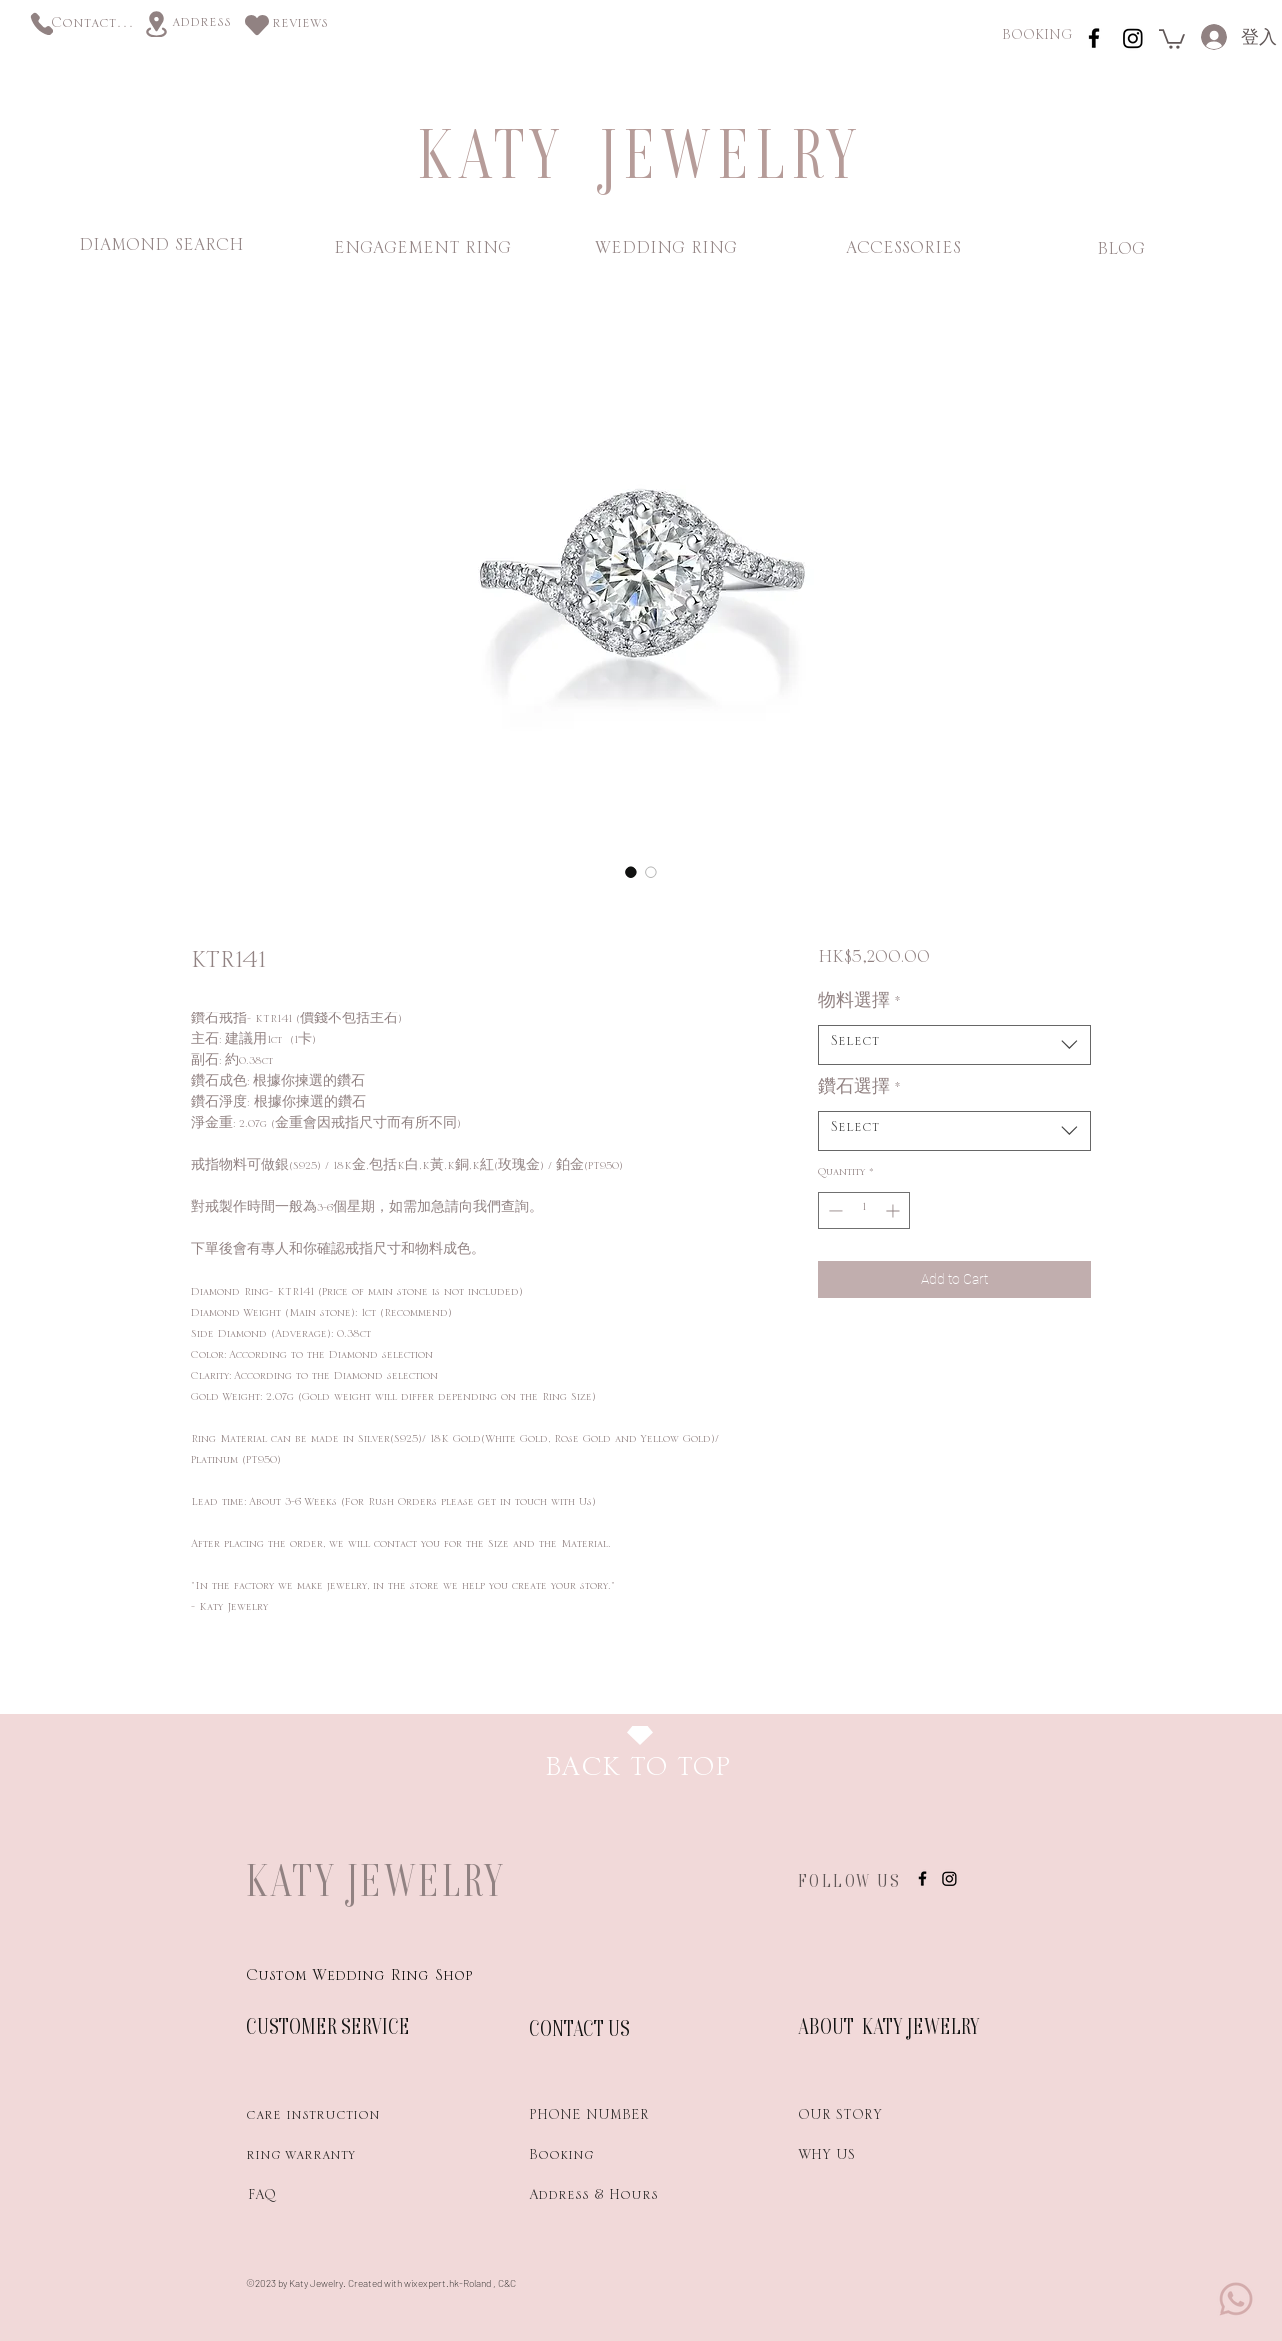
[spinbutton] (864, 1210)
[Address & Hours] (627, 2199)
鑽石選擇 (859, 1092)
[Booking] (600, 2159)
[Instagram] (1133, 38)
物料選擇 (859, 1006)
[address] (201, 25)
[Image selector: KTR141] (631, 872)
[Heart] (257, 24)
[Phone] (41, 23)
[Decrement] (833, 1210)
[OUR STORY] (869, 2119)
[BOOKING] (1037, 38)
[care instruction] (317, 2119)
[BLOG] (1120, 253)
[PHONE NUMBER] (600, 2119)
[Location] (156, 24)
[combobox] (954, 1045)
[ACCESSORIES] (903, 252)
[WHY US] (869, 2159)
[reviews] (300, 26)
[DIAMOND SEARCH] (161, 249)
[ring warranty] (317, 2159)
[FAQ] (317, 2199)
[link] (1172, 38)
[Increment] (894, 1210)
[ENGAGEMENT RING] (422, 252)
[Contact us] (93, 26)
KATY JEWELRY (376, 1880)
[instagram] (1094, 38)
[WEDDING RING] (665, 252)
